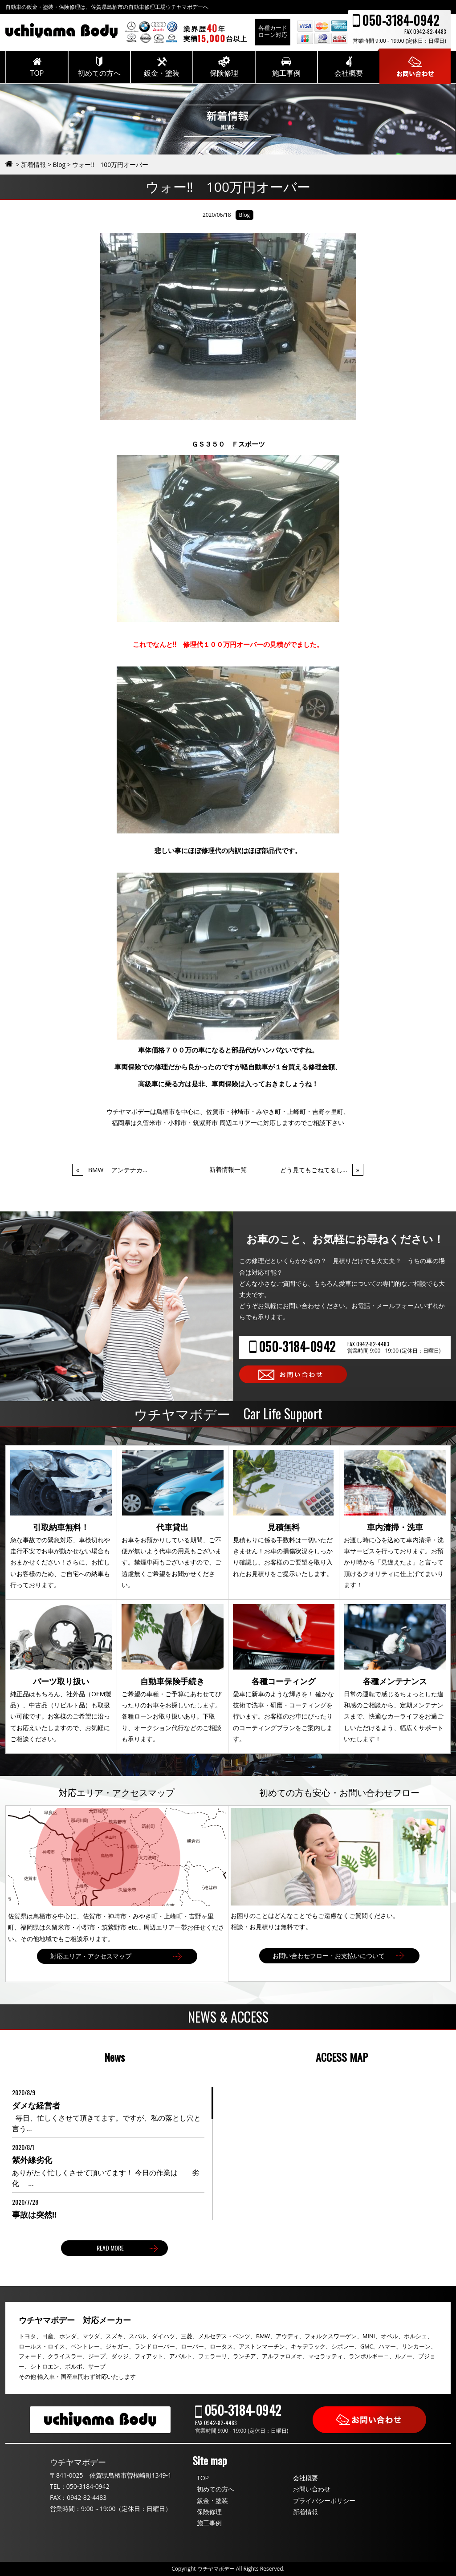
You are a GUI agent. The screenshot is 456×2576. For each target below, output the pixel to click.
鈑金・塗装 (212, 2500)
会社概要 (305, 2478)
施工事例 (209, 2523)
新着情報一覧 (228, 1169)
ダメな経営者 (36, 2105)
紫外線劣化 (32, 2159)
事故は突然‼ (34, 2214)
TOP (203, 2478)
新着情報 (305, 2511)
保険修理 (209, 2511)
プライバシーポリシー (324, 2500)
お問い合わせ (311, 2489)
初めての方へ (215, 2489)
